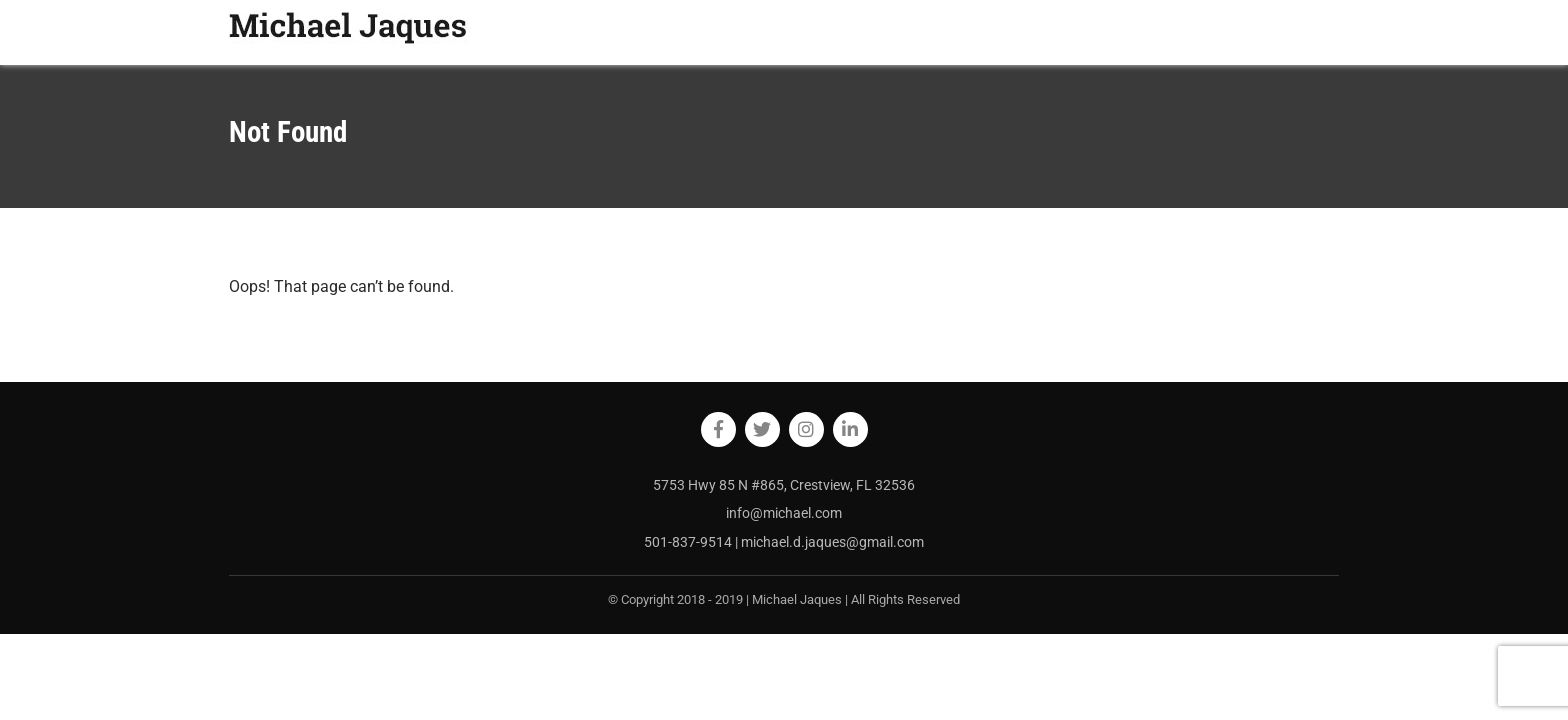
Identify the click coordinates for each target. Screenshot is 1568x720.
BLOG (1129, 32)
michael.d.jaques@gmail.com (832, 542)
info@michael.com (784, 513)
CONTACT (1297, 32)
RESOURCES (1206, 32)
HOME (1006, 32)
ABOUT (1069, 32)
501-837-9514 (689, 542)
